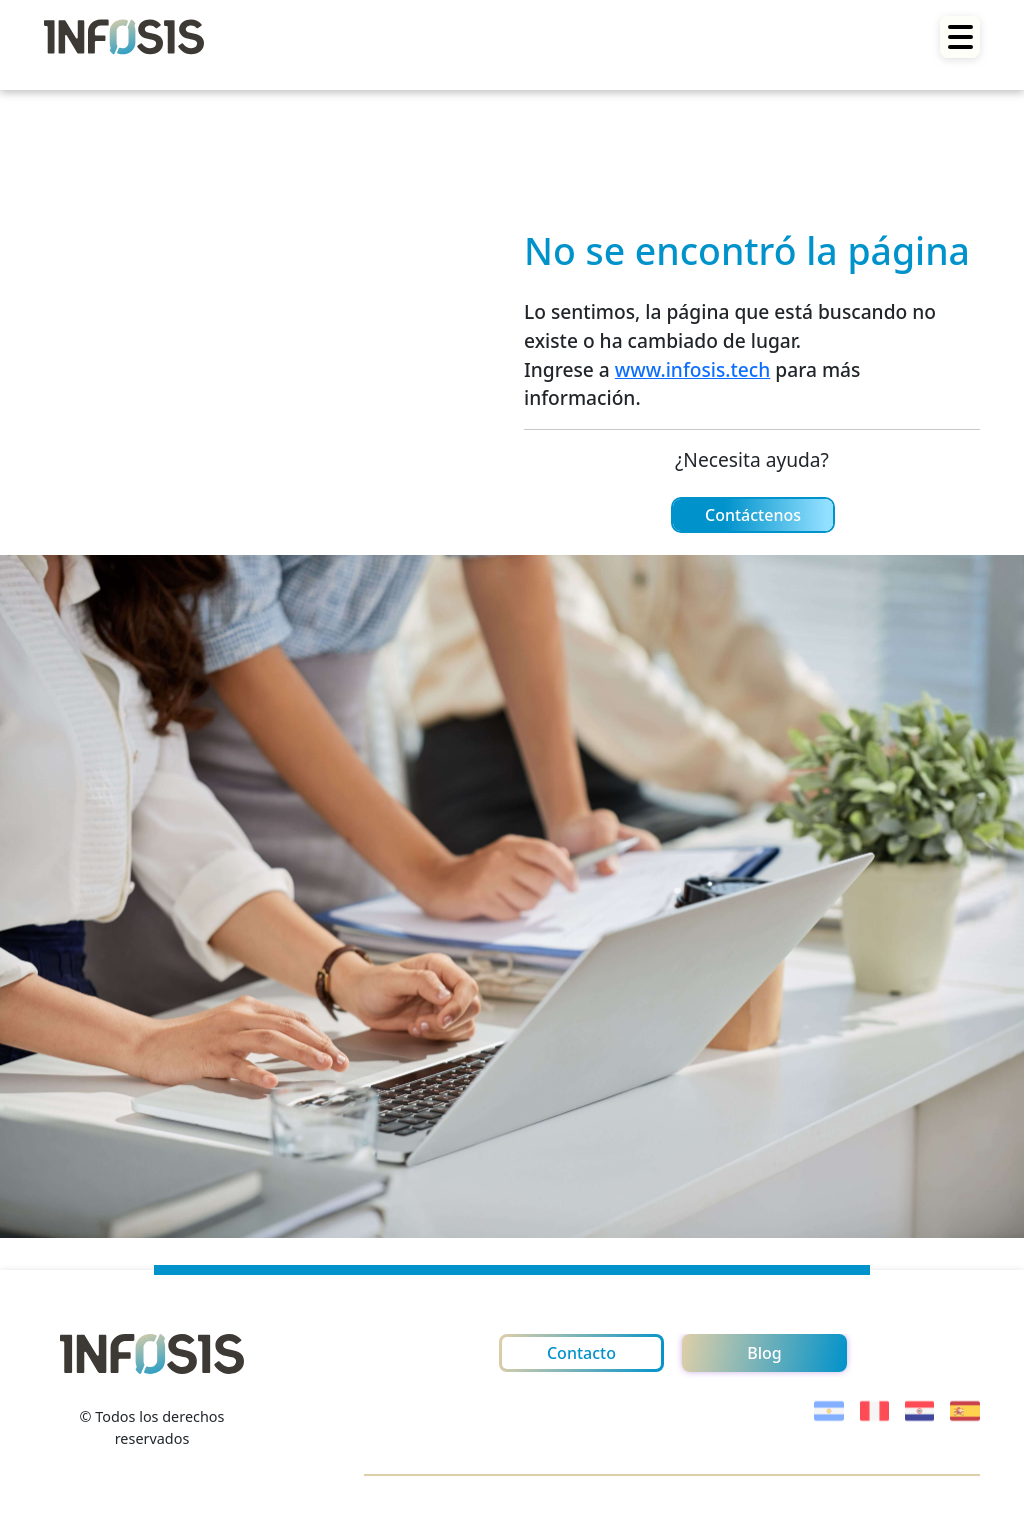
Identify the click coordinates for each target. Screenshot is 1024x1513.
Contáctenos (753, 515)
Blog (764, 1353)
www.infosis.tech (693, 369)
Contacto (581, 1353)
